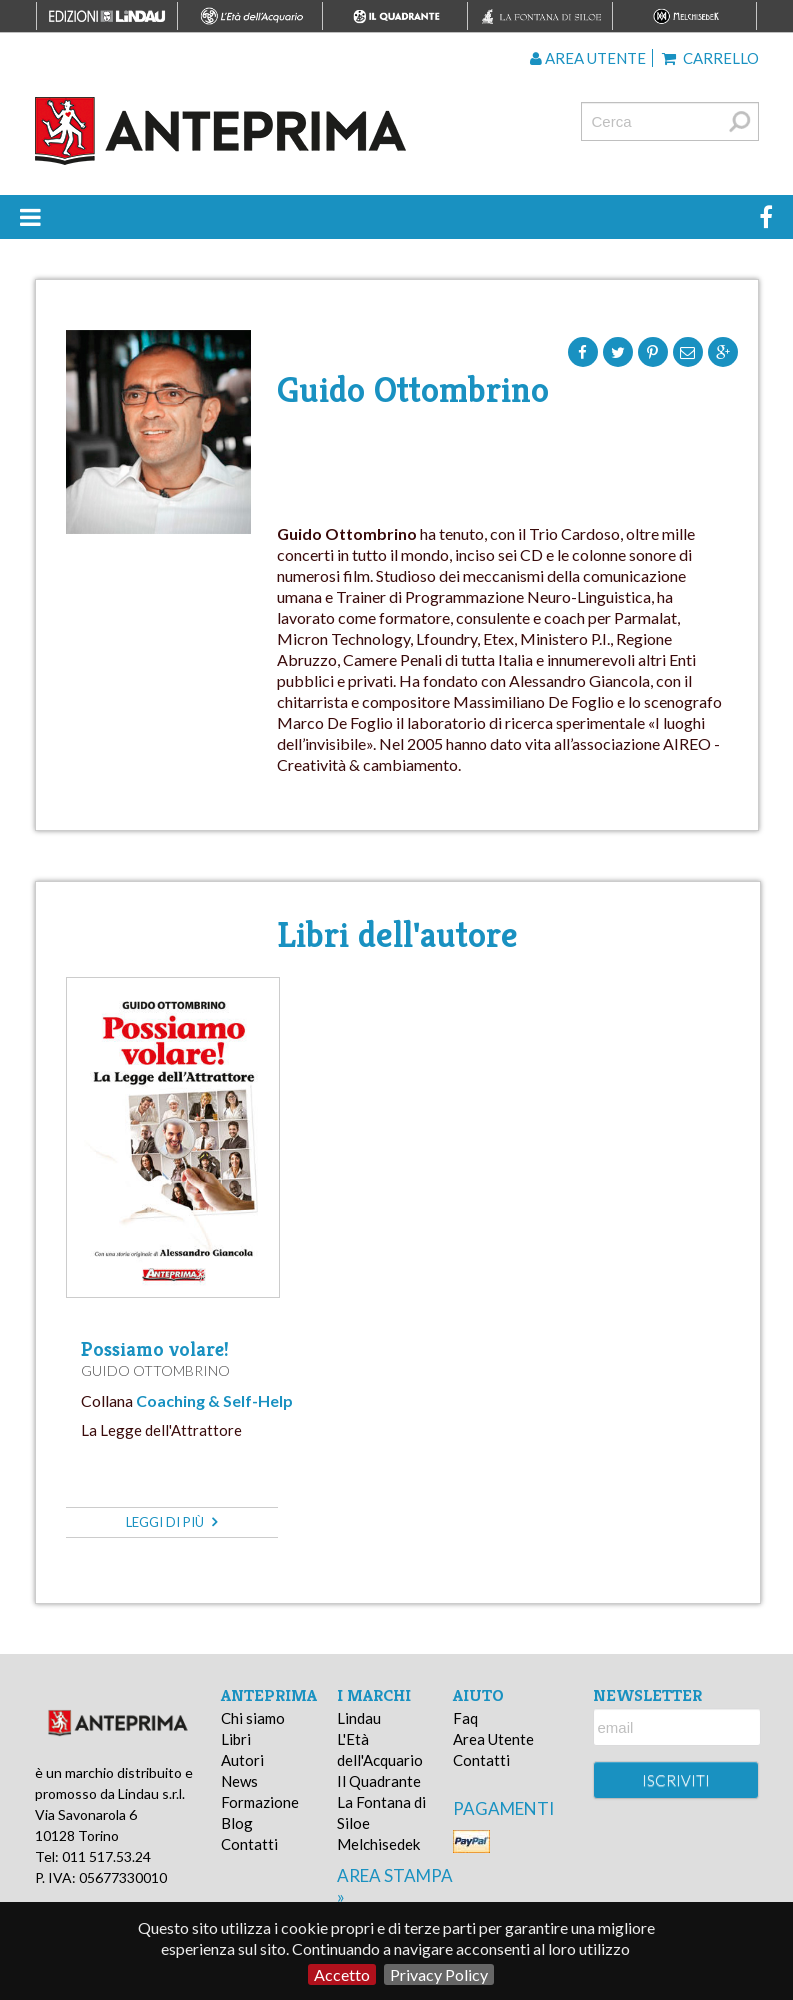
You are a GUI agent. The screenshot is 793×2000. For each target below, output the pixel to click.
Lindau (359, 1718)
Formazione (260, 1802)
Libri (236, 1739)
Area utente (588, 58)
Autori (242, 1760)
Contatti (249, 1844)
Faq (465, 1718)
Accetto (342, 1974)
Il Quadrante (379, 1781)
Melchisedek (378, 1844)
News (239, 1781)
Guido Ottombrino (155, 1370)
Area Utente (493, 1739)
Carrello (710, 58)
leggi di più (171, 1522)
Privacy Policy (439, 1974)
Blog (237, 1823)
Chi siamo (253, 1718)
